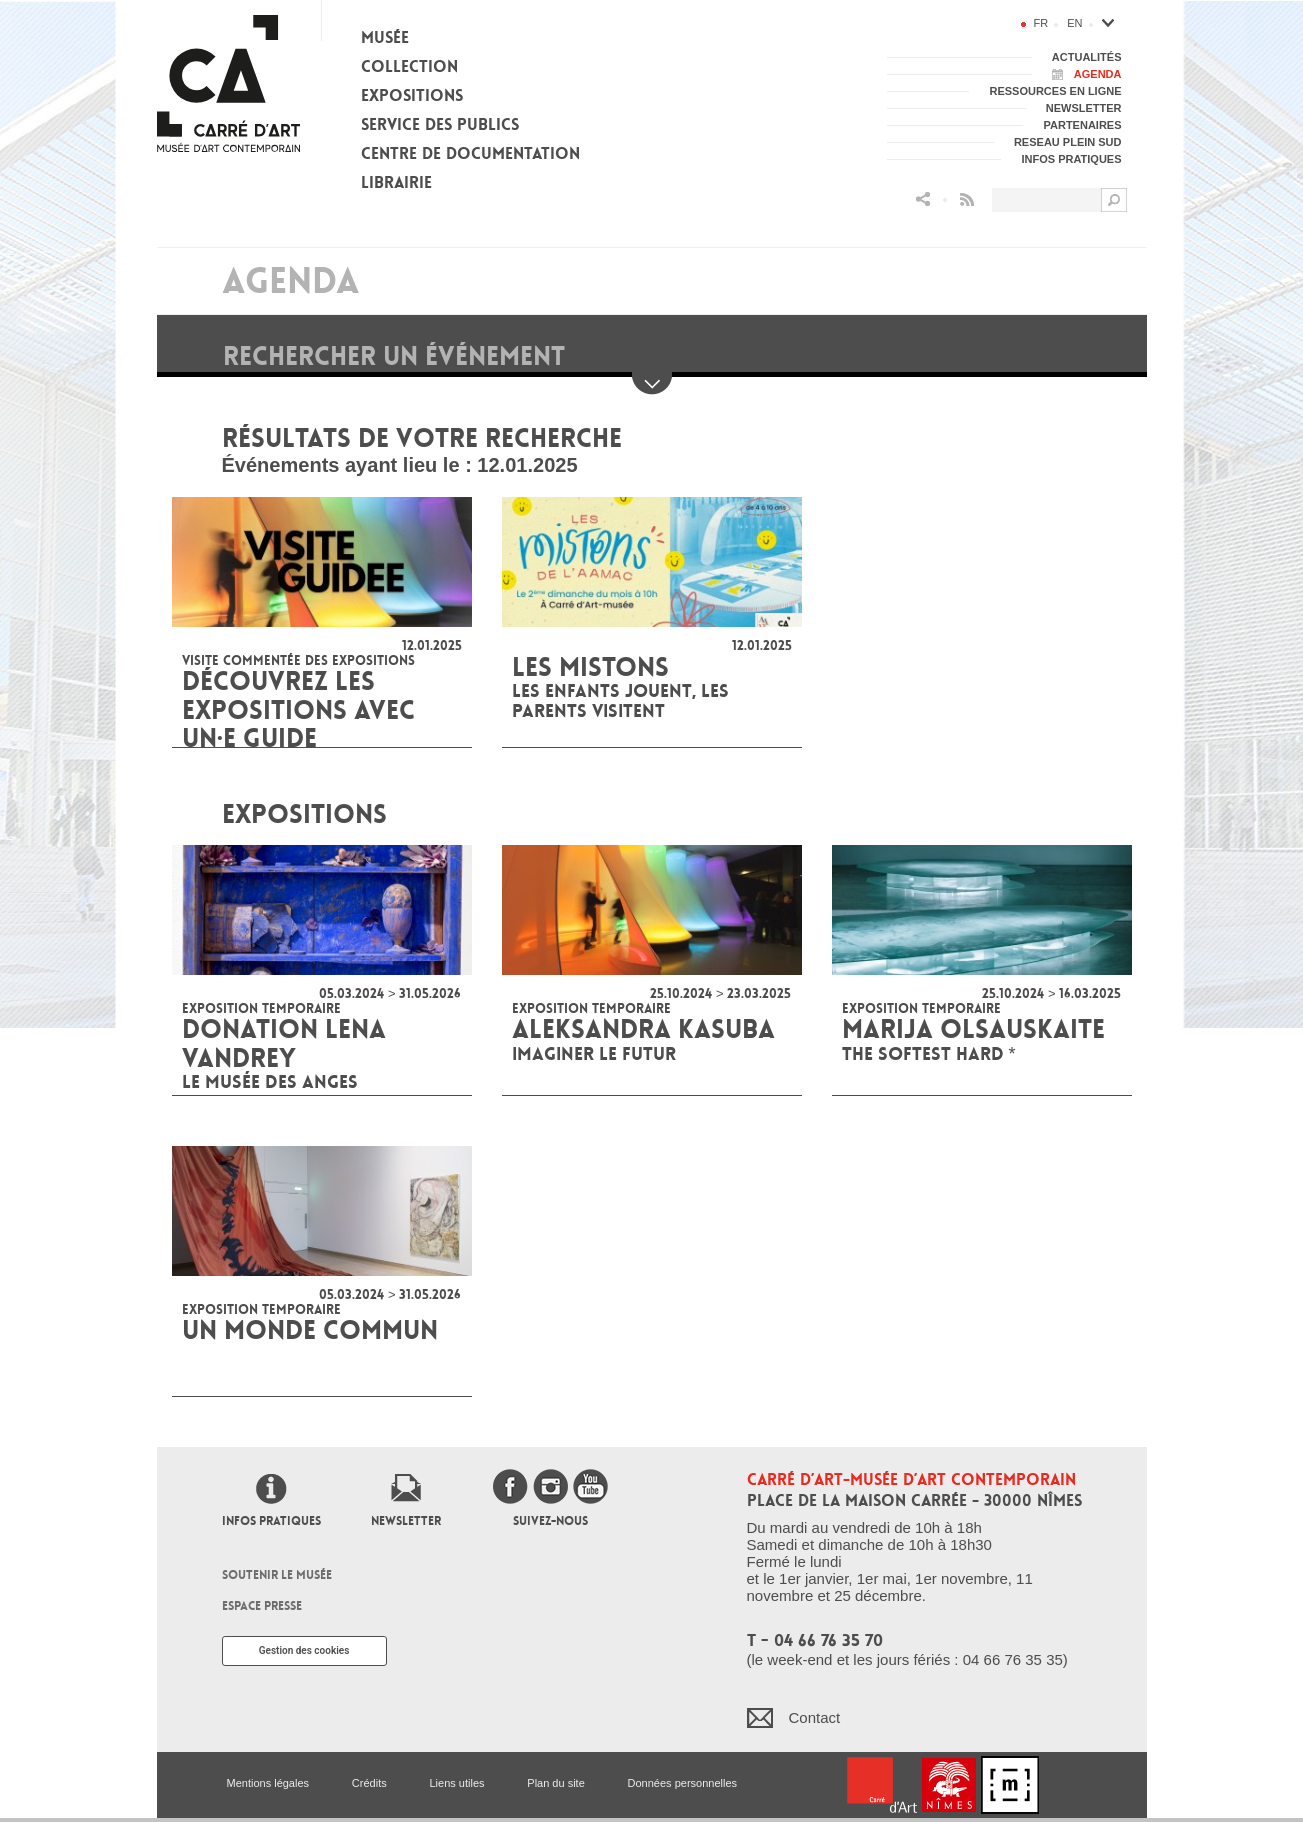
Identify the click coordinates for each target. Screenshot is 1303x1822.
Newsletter (406, 1521)
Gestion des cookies (304, 1650)
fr (1041, 23)
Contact (815, 1717)
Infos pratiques (271, 1521)
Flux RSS (967, 199)
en (1074, 23)
